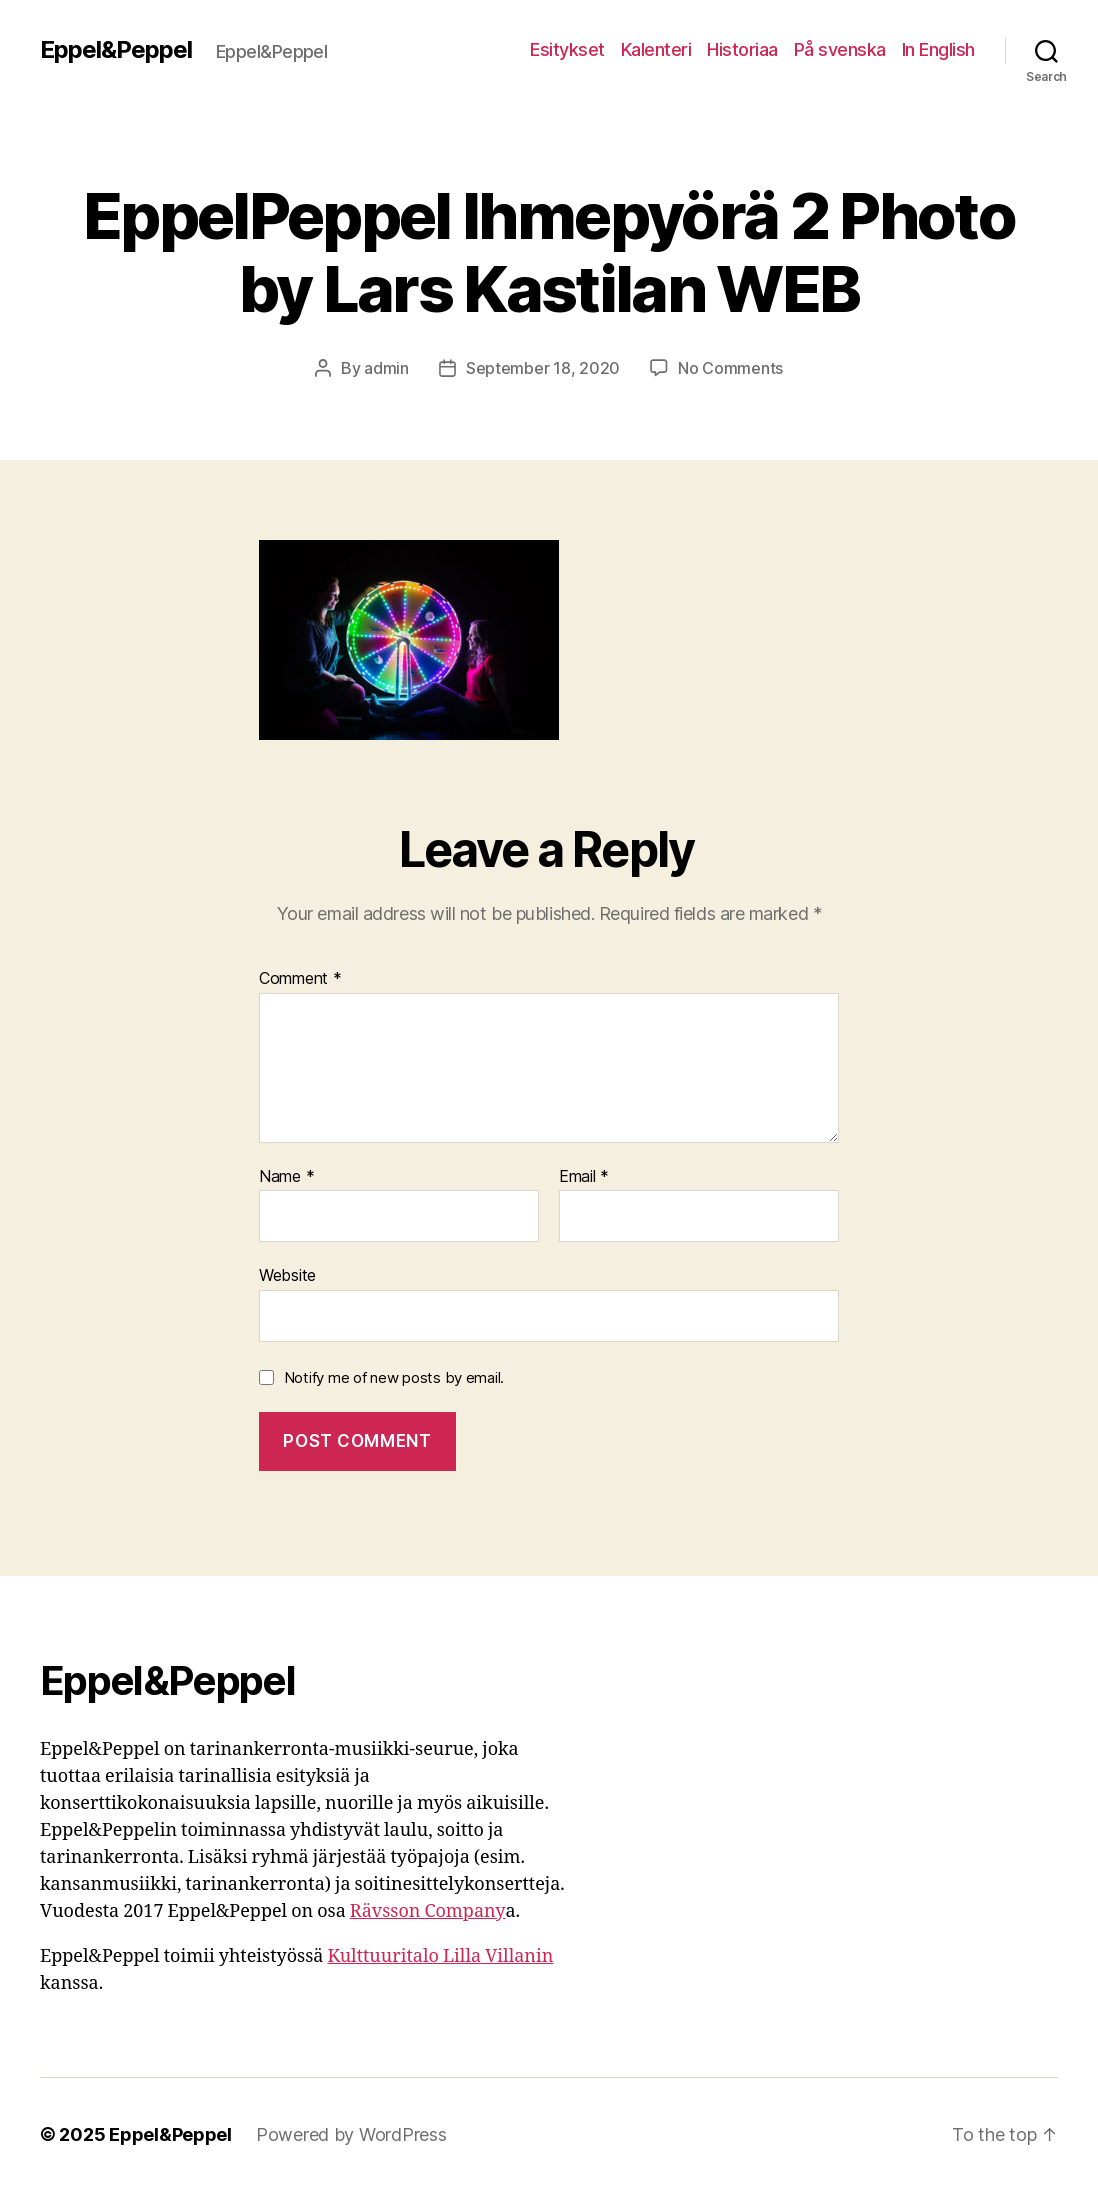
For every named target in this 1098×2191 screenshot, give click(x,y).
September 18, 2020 (543, 368)
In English (938, 49)
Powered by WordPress (351, 2134)
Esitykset (567, 49)
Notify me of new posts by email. (394, 1377)
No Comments (730, 368)
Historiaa (742, 49)
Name (286, 1177)
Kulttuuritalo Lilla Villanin (440, 1956)
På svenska (840, 49)
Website (287, 1275)
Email (584, 1177)
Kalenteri (656, 49)
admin (386, 368)
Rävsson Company (428, 1911)
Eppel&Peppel (116, 50)
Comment (300, 979)
